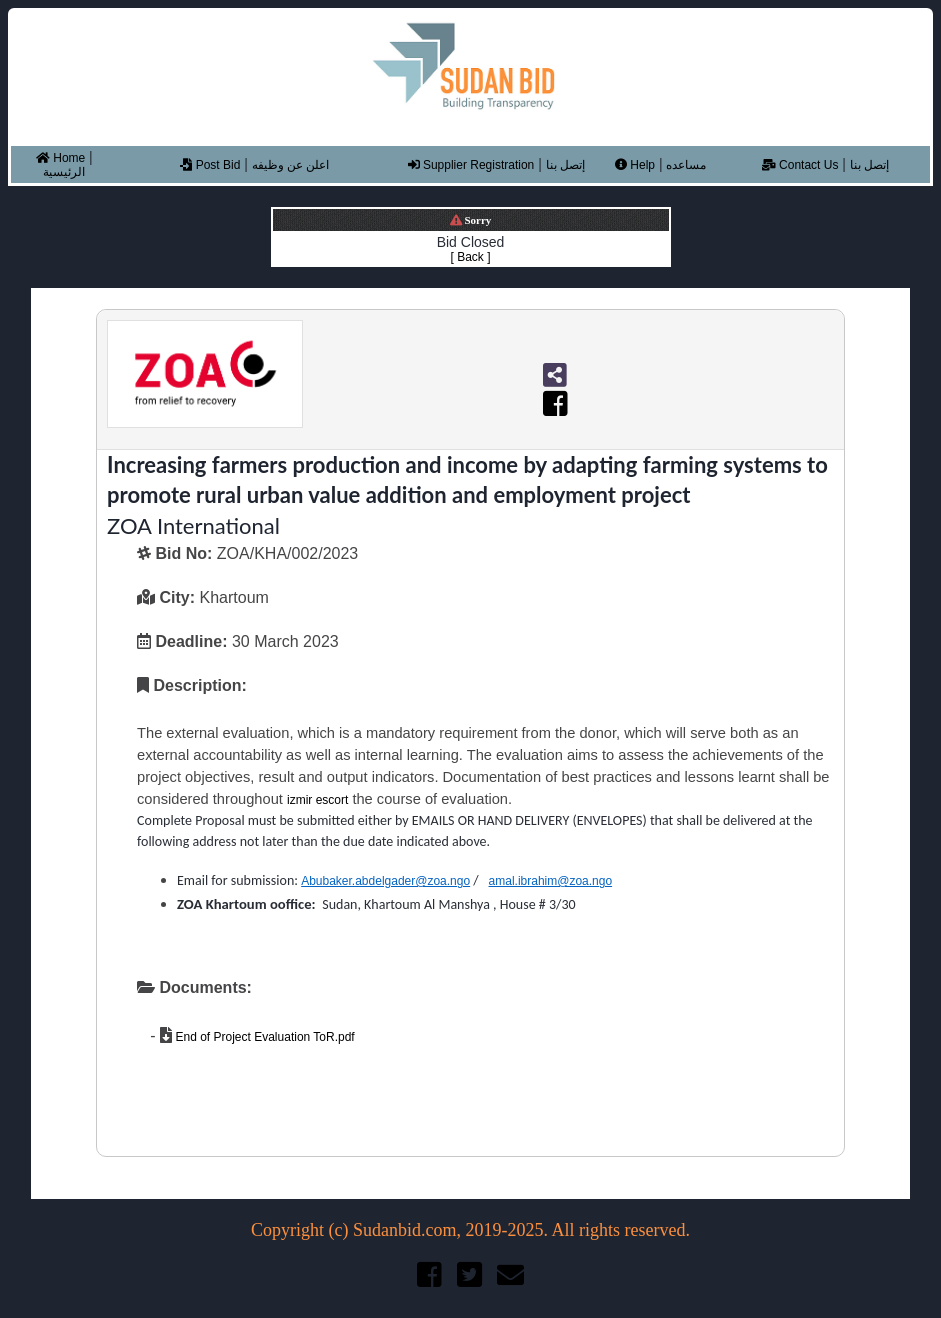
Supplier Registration (471, 165)
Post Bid (210, 165)
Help (635, 165)
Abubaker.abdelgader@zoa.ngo (385, 881)
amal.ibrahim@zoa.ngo (551, 881)
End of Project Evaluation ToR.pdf (263, 1037)
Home (60, 158)
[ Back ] (470, 257)
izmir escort (317, 800)
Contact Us (800, 165)
